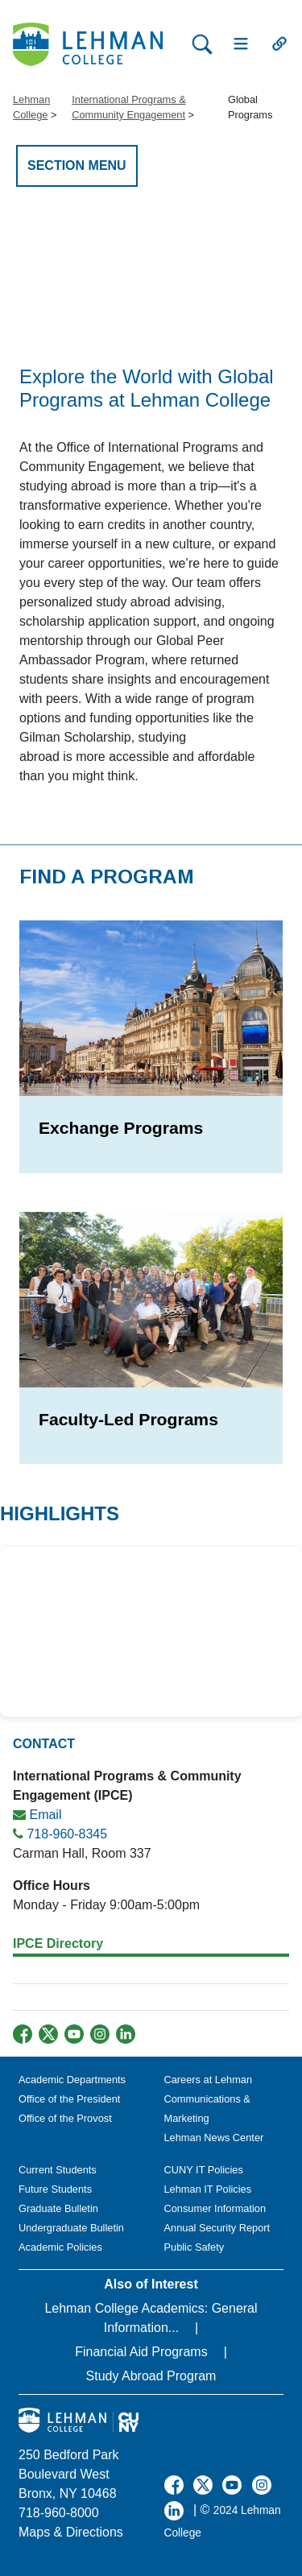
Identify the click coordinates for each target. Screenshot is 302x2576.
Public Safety (194, 2247)
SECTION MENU (76, 165)
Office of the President (69, 2099)
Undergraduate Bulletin (71, 2228)
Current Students (58, 2170)
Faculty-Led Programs (128, 1419)
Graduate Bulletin (58, 2208)
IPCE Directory (58, 1943)
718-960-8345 (67, 1834)
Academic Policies (60, 2247)
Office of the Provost (65, 2118)
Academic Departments (72, 2080)
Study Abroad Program (151, 2376)
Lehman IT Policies (208, 2189)
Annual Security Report (217, 2228)
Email (45, 1814)
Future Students (55, 2189)
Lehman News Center (214, 2138)
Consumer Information (215, 2208)
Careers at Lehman (208, 2080)
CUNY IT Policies (203, 2170)
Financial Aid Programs (141, 2352)
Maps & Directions (71, 2532)
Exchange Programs (121, 1127)
